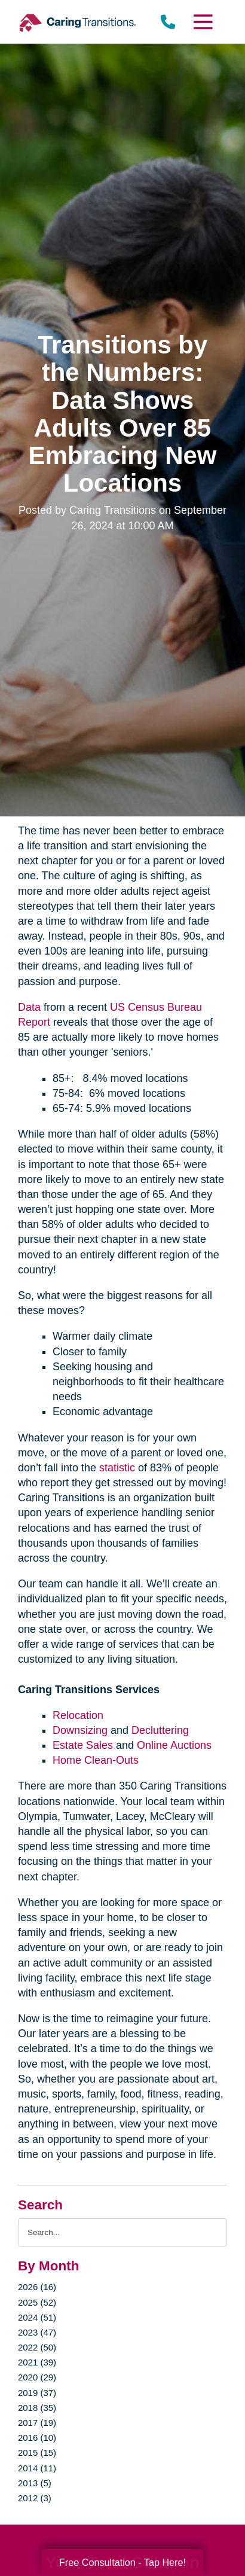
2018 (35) (37, 2408)
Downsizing (80, 1730)
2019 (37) (37, 2393)
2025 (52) (37, 2302)
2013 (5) (34, 2483)
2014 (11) (37, 2468)
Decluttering (160, 1730)
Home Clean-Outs (96, 1760)
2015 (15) (37, 2452)
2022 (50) (37, 2347)
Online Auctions (174, 1745)
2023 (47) (37, 2332)
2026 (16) (37, 2287)
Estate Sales (83, 1745)
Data (29, 1007)
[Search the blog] (122, 2232)
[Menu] (202, 22)
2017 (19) (37, 2423)
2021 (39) (37, 2362)
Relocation (78, 1715)
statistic (117, 1468)
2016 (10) (37, 2437)
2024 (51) (37, 2317)
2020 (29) (37, 2377)
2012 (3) (34, 2498)
